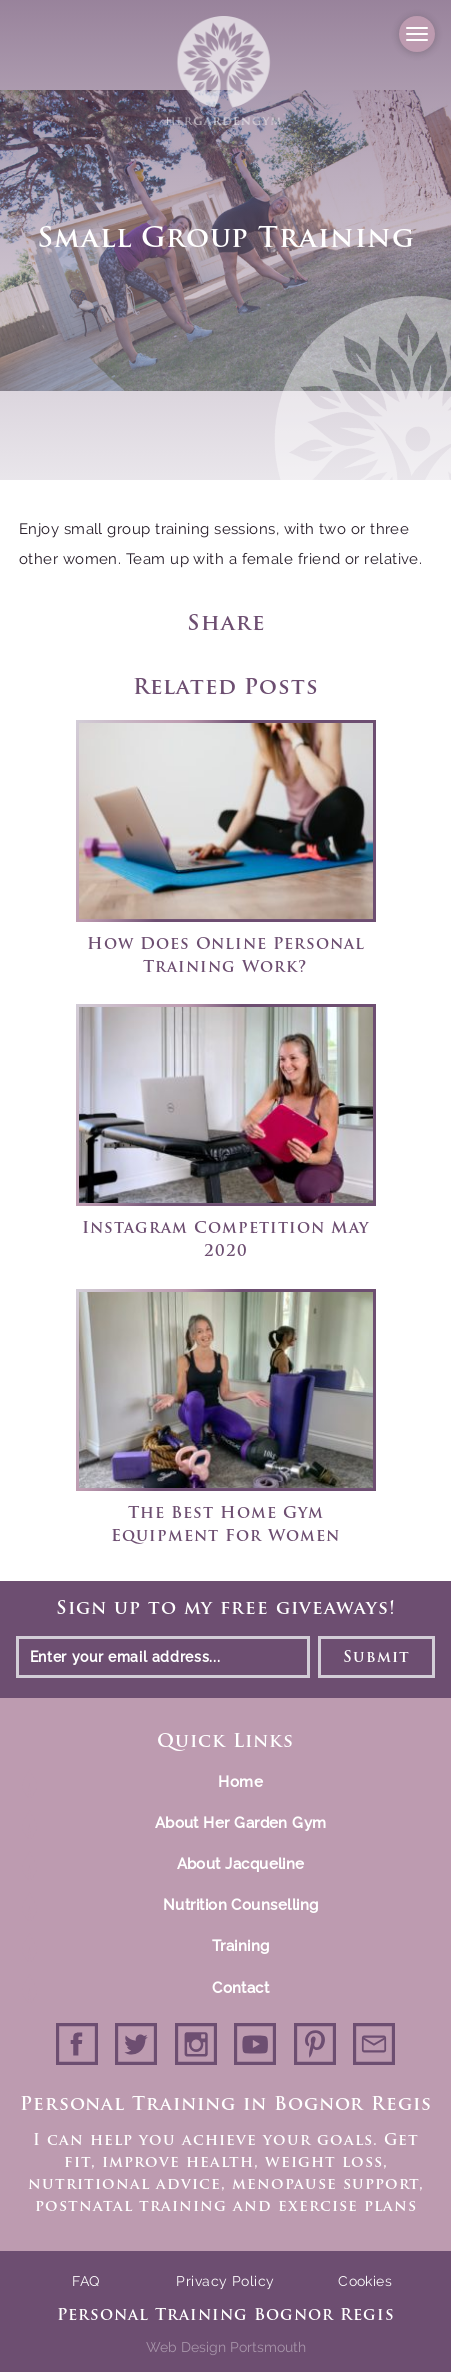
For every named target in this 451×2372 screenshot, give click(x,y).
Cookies (365, 2281)
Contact (240, 1987)
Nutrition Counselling (240, 1905)
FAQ (85, 2281)
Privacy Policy (225, 2281)
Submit (377, 1658)
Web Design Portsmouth (226, 2347)
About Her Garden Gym (241, 1823)
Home (240, 1782)
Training (241, 1946)
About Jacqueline (241, 1864)
